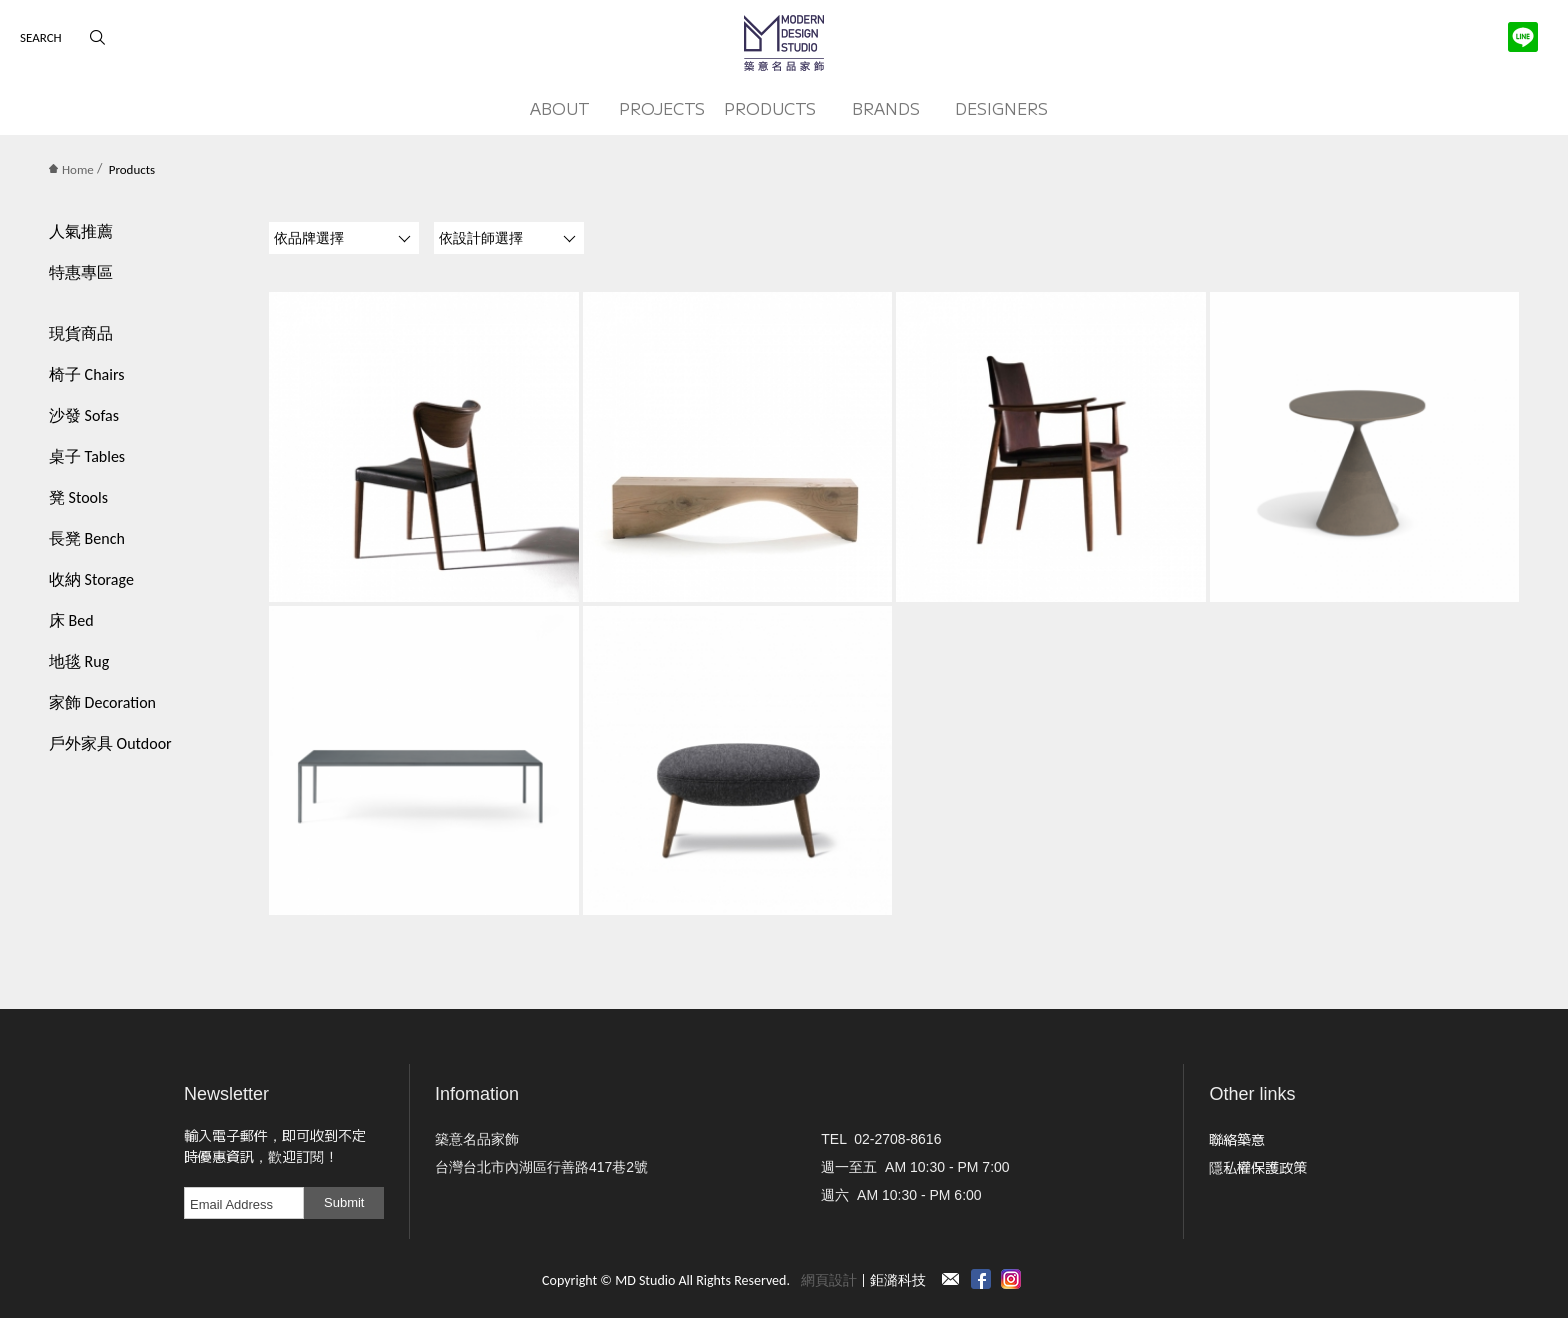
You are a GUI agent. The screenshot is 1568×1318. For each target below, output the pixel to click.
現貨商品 (81, 333)
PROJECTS (662, 108)
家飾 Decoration (102, 702)
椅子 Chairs (86, 374)
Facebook (981, 1279)
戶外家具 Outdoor (110, 743)
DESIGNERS (1001, 108)
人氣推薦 (81, 231)
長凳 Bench (87, 538)
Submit (344, 1202)
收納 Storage (91, 579)
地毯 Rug (79, 661)
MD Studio (784, 43)
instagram (1011, 1279)
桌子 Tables (87, 456)
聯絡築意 (1237, 1139)
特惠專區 (81, 272)
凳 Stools (78, 497)
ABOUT (560, 108)
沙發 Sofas (84, 415)
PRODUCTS (770, 108)
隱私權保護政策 (1258, 1167)
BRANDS (886, 108)
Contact (951, 1279)
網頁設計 (829, 1280)
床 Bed (71, 620)
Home (71, 169)
